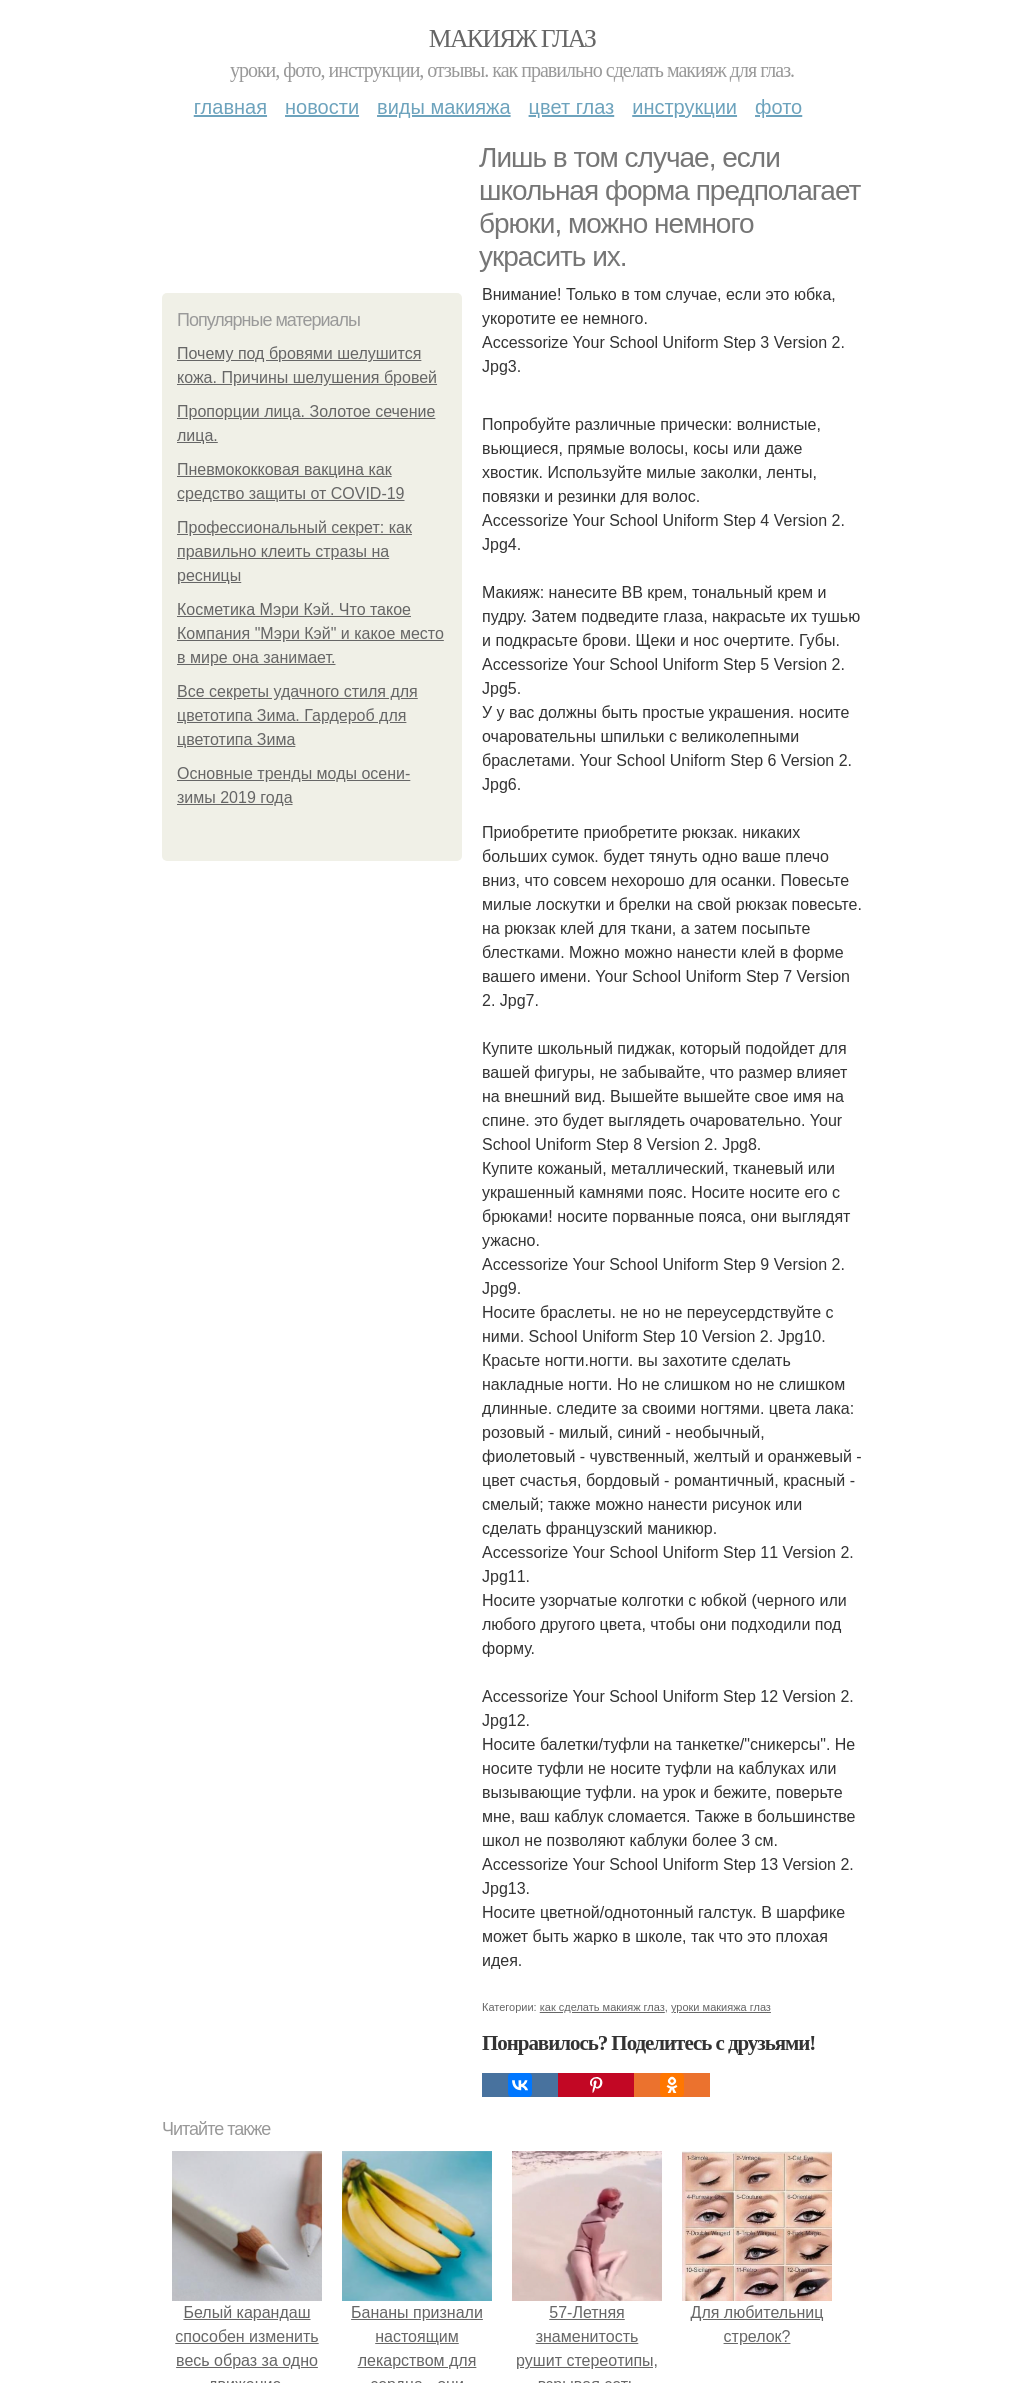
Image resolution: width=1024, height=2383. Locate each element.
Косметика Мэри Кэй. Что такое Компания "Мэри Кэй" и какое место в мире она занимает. (310, 633)
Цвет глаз (572, 107)
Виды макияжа (444, 107)
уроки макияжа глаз (721, 2007)
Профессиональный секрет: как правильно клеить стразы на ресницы (294, 551)
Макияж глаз (512, 38)
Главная (230, 107)
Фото (778, 107)
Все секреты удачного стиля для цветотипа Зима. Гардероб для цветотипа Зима (297, 715)
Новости (322, 107)
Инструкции (684, 107)
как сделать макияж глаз (602, 2007)
